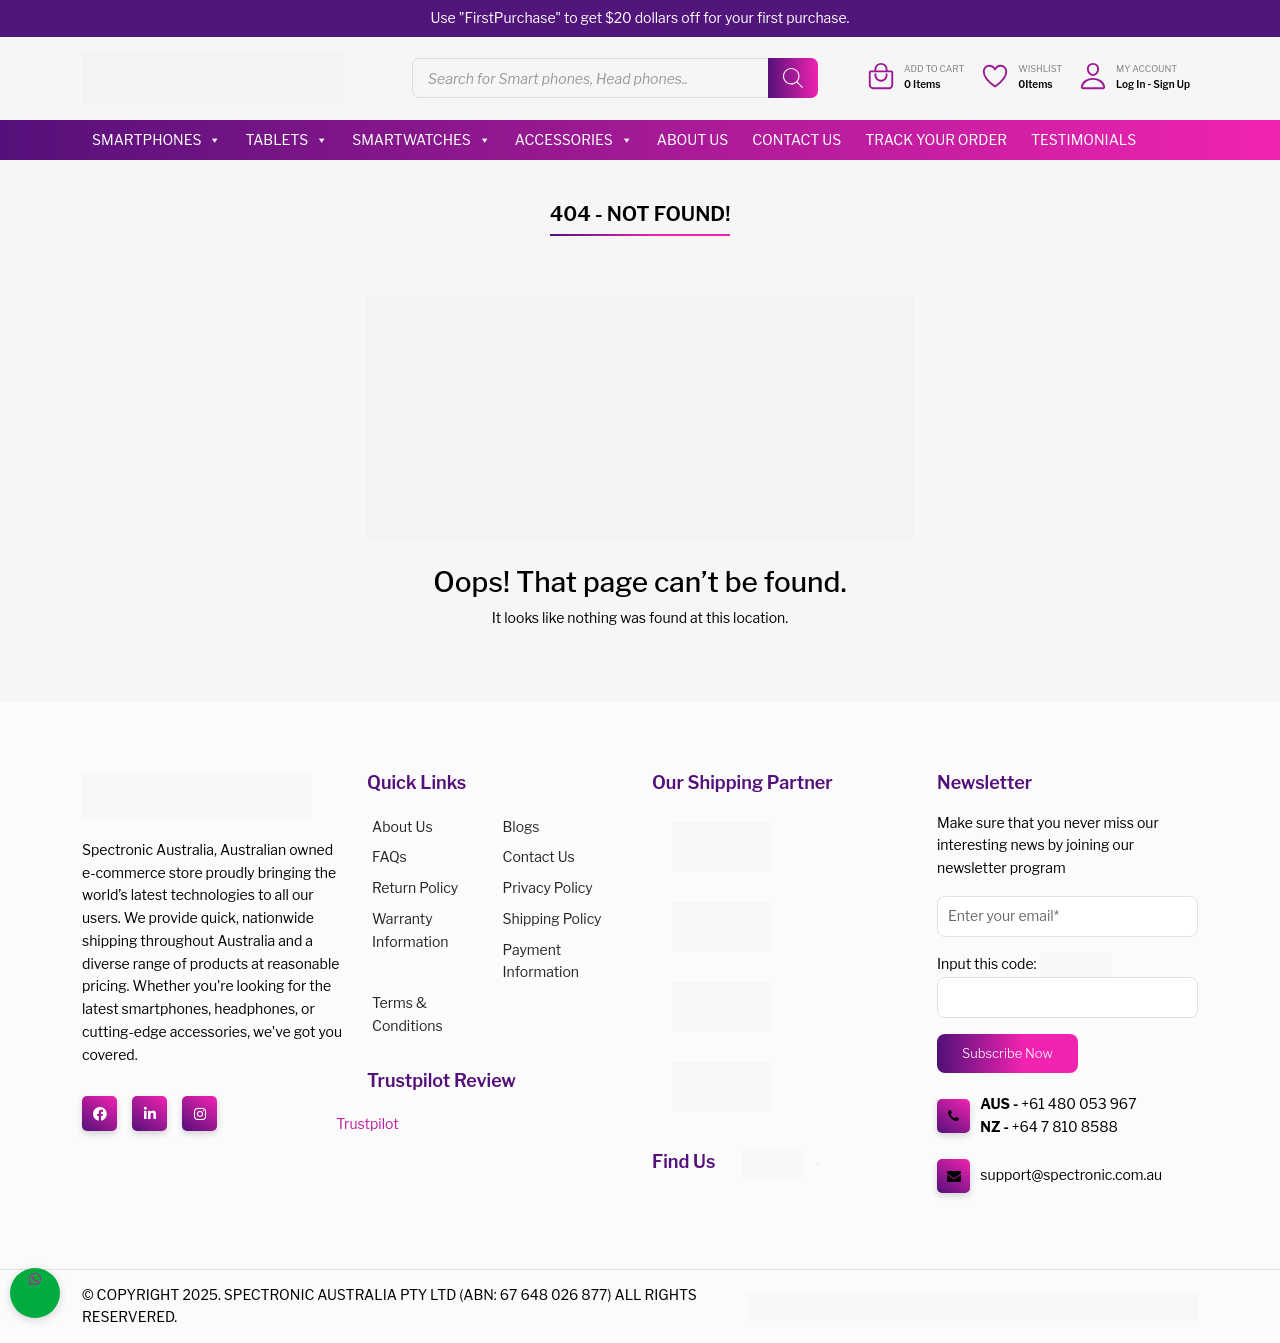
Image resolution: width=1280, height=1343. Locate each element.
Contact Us (796, 139)
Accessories (574, 140)
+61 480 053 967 (1078, 1103)
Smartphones (156, 140)
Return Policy (415, 887)
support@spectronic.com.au (1071, 1174)
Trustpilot (367, 1123)
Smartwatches (421, 140)
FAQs (389, 856)
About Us (692, 139)
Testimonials (1083, 139)
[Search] (793, 78)
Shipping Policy (552, 918)
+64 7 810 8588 (1065, 1126)
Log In (1130, 84)
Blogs (521, 826)
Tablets (286, 140)
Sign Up (1171, 84)
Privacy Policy (548, 887)
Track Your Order (936, 139)
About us (402, 826)
